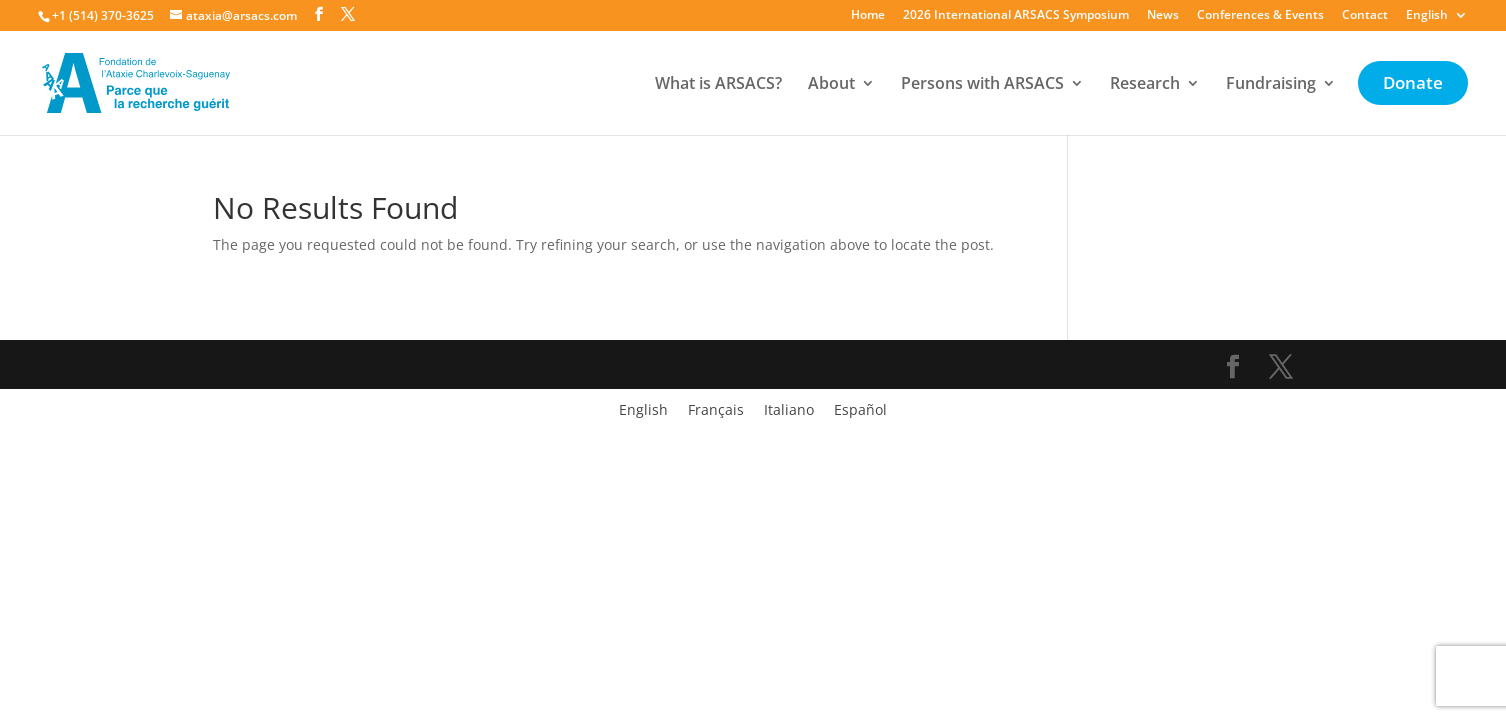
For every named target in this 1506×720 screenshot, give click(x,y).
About (831, 85)
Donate (1413, 85)
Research (1145, 85)
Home (868, 16)
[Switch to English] (643, 410)
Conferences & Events (1260, 16)
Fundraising (1271, 85)
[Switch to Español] (860, 410)
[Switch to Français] (716, 410)
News (1163, 16)
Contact (1365, 16)
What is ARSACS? (718, 85)
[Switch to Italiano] (789, 410)
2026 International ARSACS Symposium (1016, 16)
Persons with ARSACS (982, 85)
